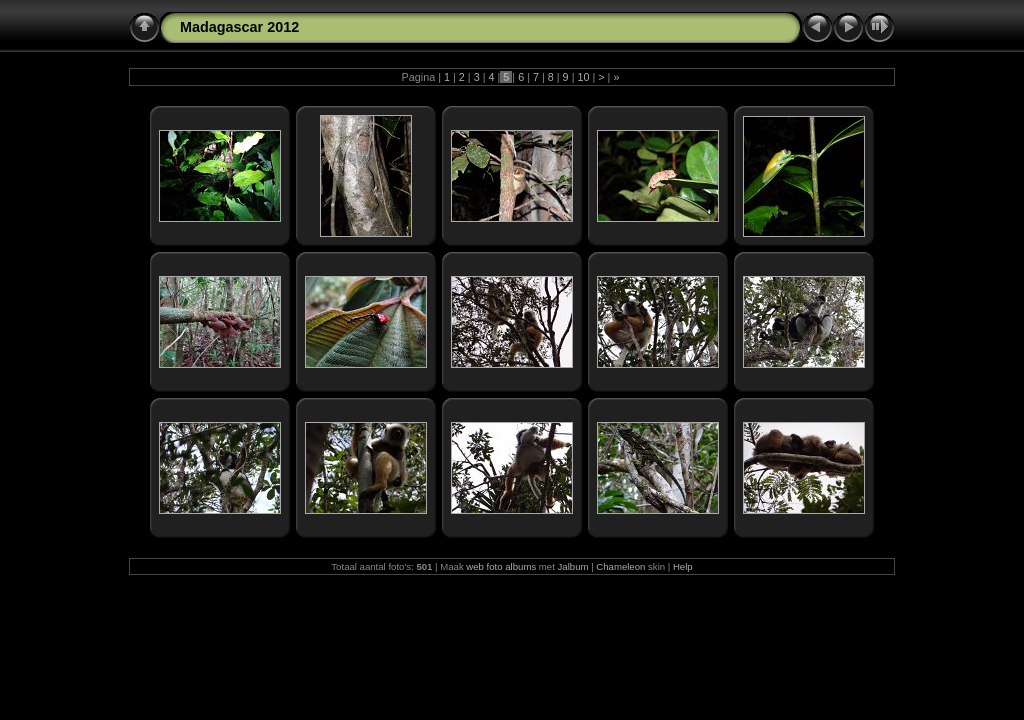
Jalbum (573, 566)
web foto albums (501, 566)
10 (583, 77)
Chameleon (620, 566)
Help (683, 566)
